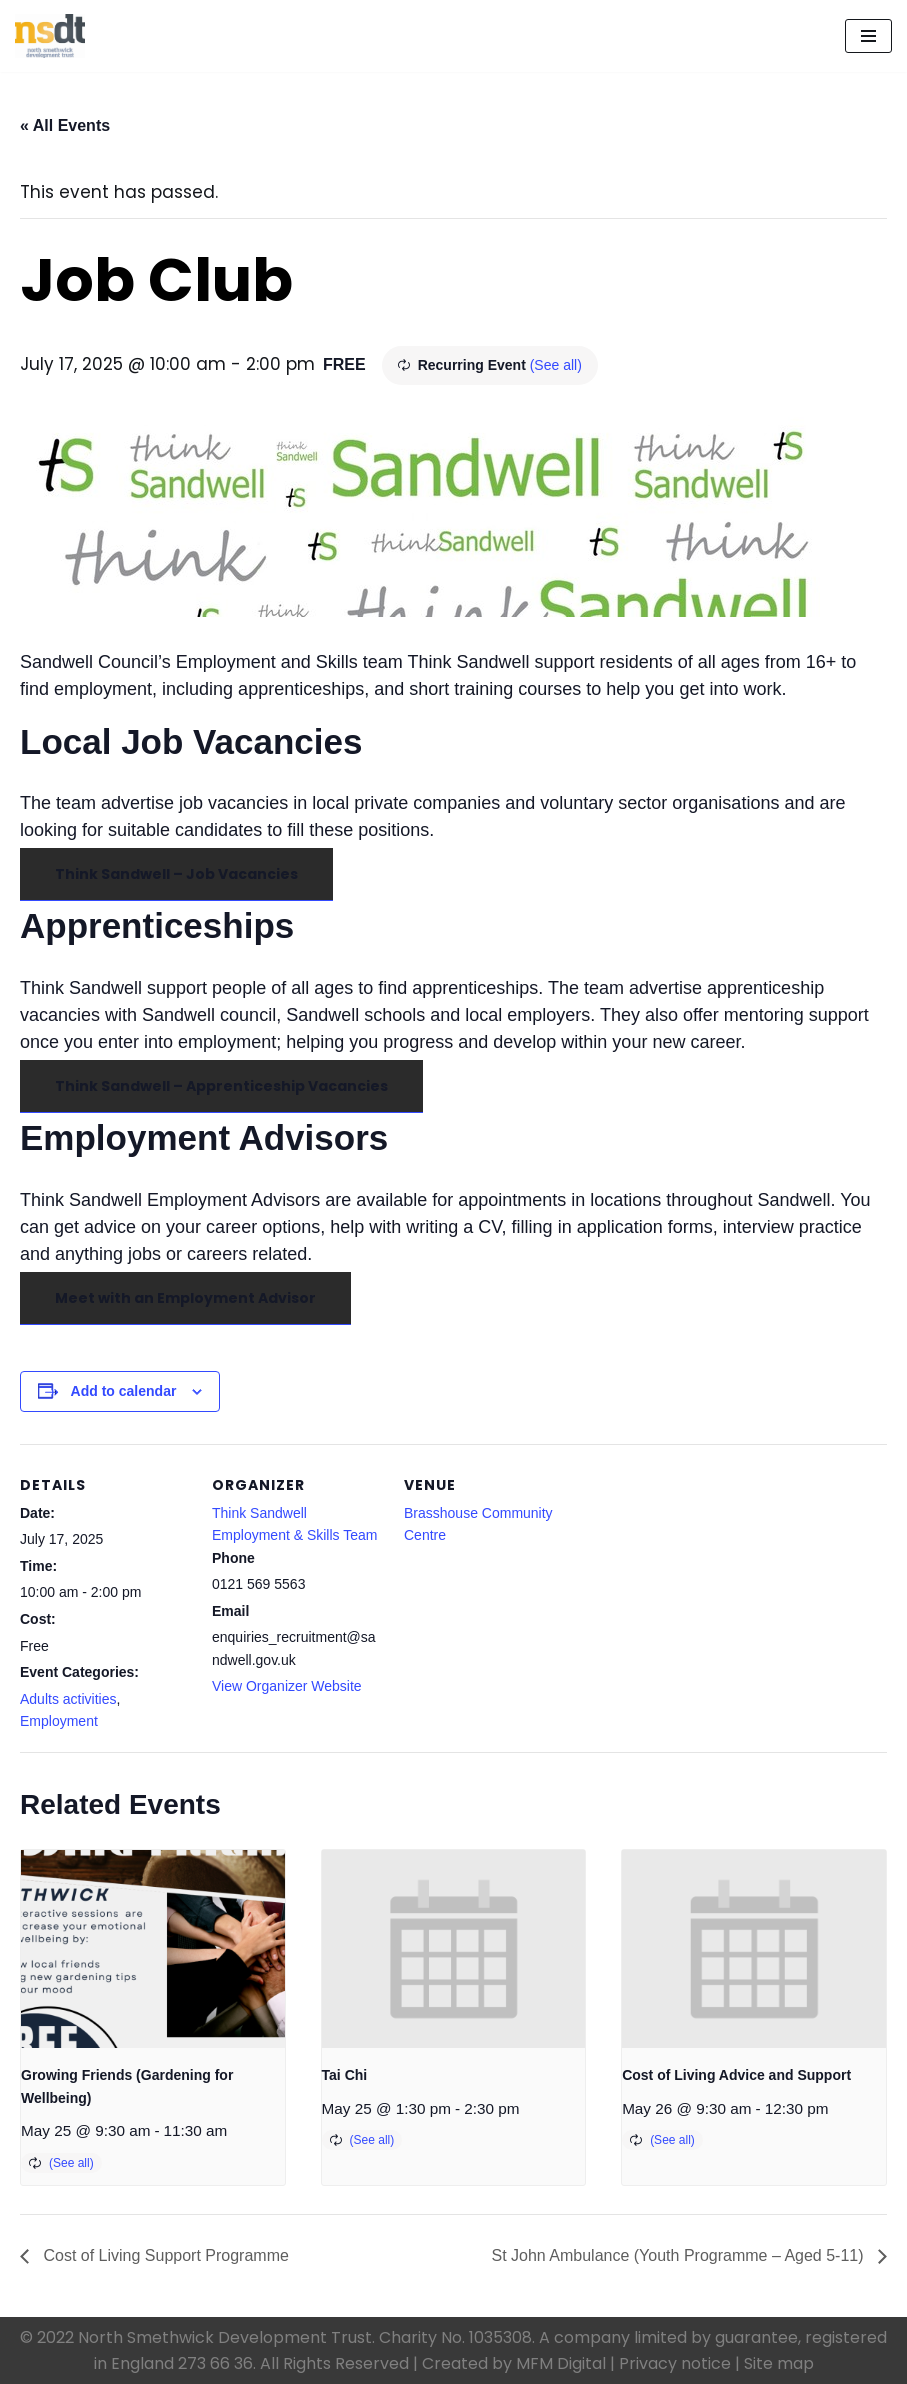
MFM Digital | (565, 2363)
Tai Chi (345, 2075)
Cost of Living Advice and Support (736, 2075)
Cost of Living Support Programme (164, 2255)
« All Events (65, 125)
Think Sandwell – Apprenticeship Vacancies (221, 1086)
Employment (59, 1721)
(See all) (556, 365)
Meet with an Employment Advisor (185, 1298)
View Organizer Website (287, 1686)
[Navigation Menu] (868, 36)
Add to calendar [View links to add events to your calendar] (124, 1391)
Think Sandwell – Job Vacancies (176, 874)
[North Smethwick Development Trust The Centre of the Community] (50, 36)
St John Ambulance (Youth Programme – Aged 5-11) (679, 2255)
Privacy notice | (679, 2363)
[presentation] (153, 1949)
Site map (779, 2363)
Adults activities (68, 1699)
